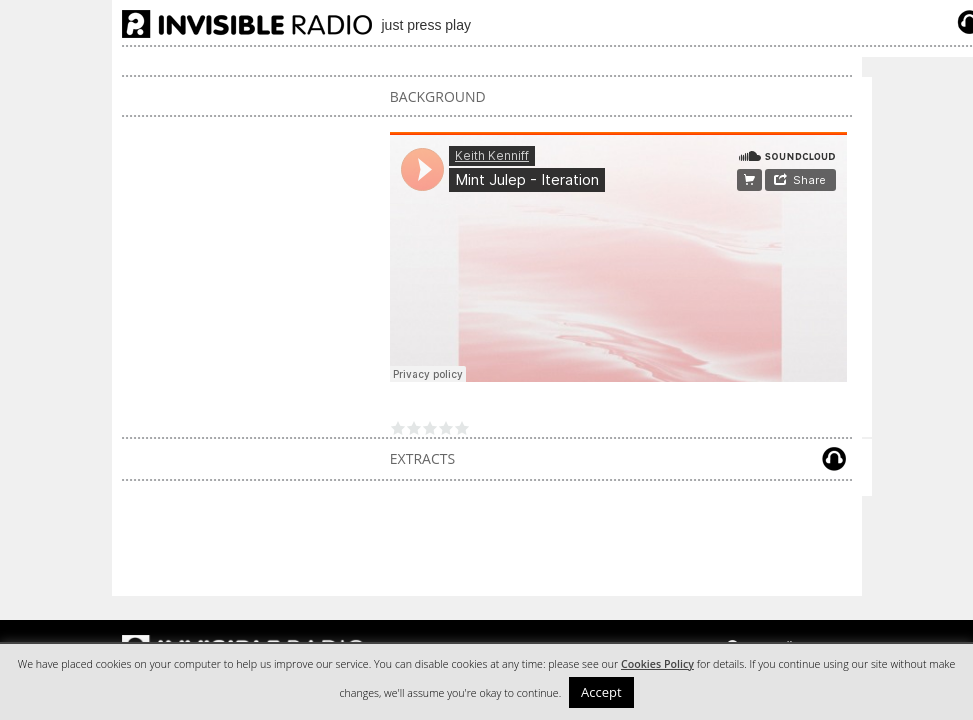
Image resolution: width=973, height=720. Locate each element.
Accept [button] (601, 692)
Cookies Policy (657, 664)
